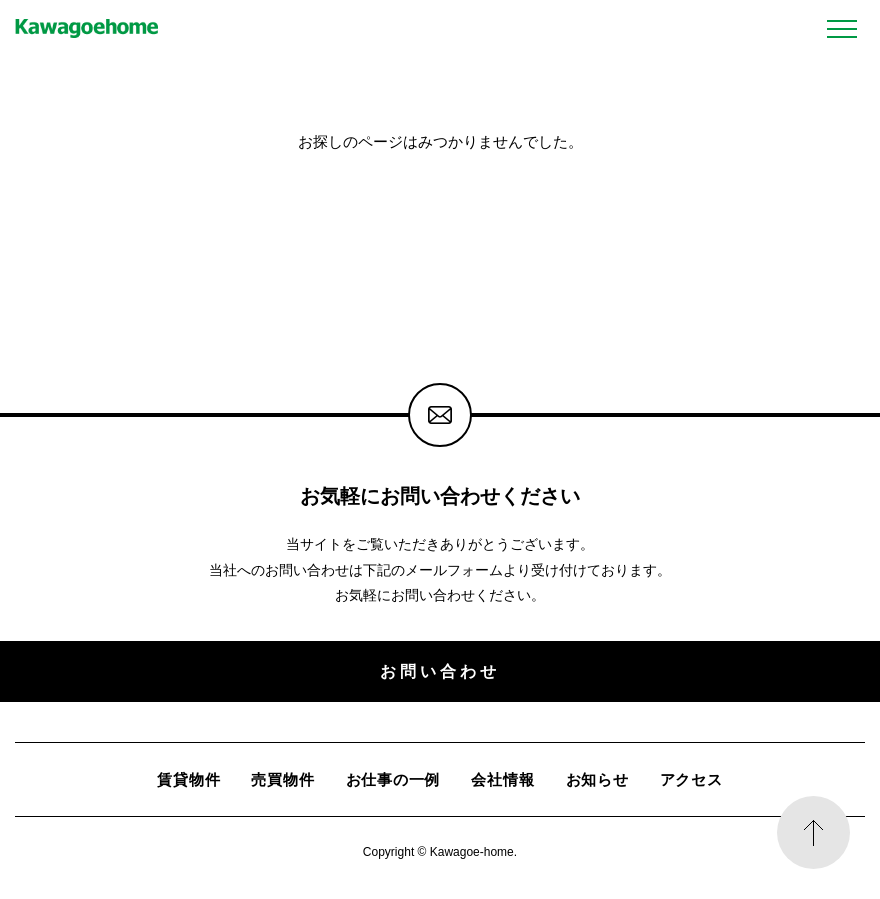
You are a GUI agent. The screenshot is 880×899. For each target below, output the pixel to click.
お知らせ (597, 779)
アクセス (691, 779)
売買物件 (282, 779)
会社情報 (502, 779)
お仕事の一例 (393, 779)
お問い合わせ (439, 671)
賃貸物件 (188, 779)
